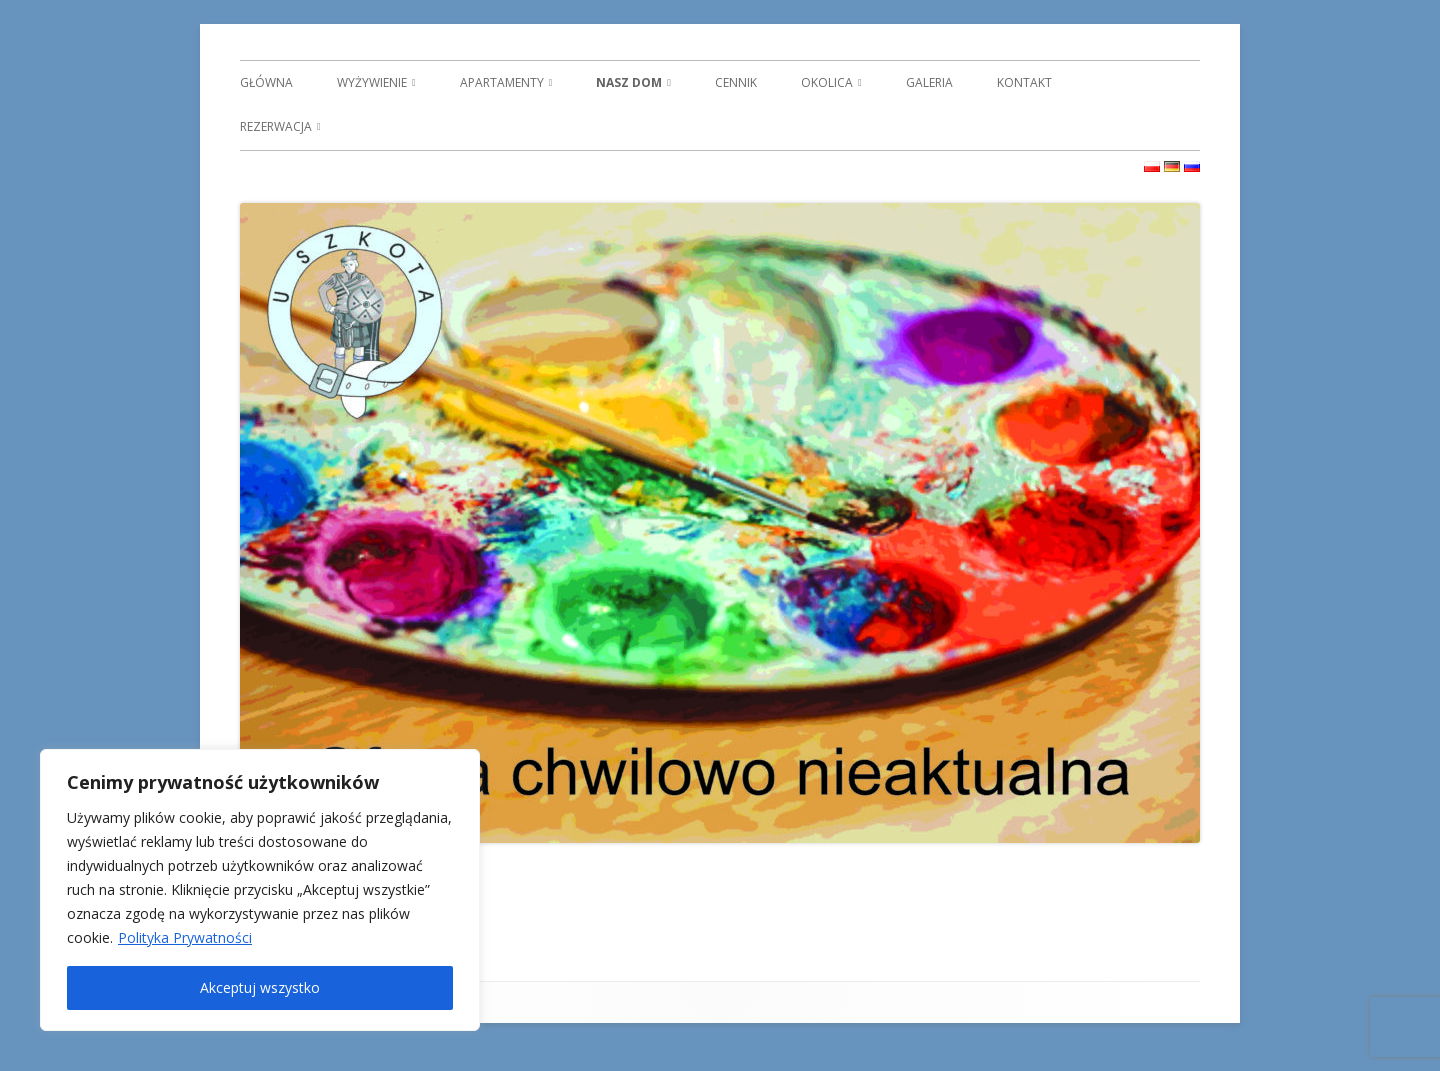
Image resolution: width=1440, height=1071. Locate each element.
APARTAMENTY (502, 82)
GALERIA (929, 82)
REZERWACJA (276, 126)
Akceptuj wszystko (260, 987)
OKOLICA (827, 82)
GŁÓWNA (266, 82)
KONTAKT (1024, 82)
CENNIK (736, 82)
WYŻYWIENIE (372, 82)
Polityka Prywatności (185, 937)
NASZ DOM (629, 82)
